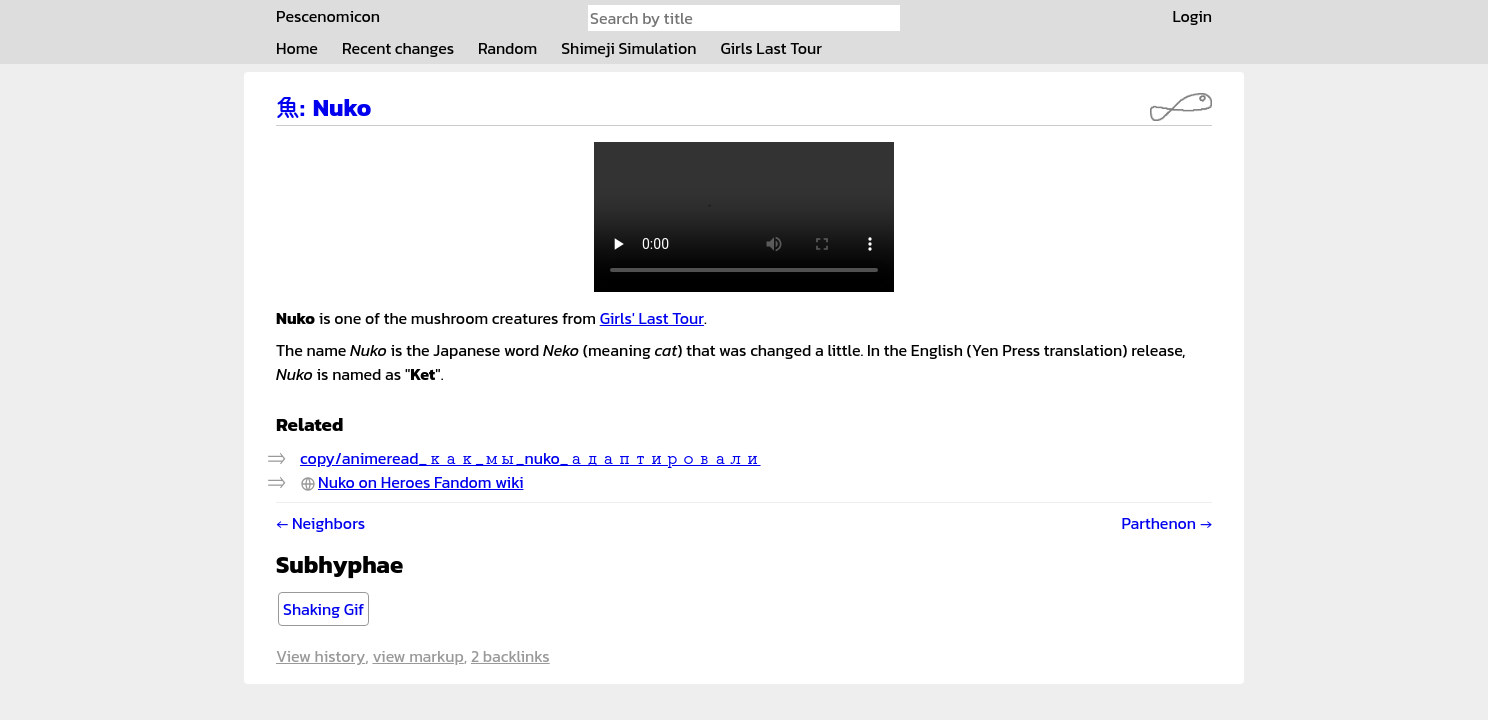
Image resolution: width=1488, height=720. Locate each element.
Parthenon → (1166, 523)
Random (507, 48)
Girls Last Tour (771, 48)
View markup (417, 656)
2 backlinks (510, 656)
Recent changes (398, 48)
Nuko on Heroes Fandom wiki (420, 482)
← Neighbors (320, 523)
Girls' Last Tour (652, 318)
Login (1192, 16)
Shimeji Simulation (628, 48)
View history (320, 656)
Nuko (342, 107)
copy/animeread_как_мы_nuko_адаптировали (530, 458)
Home (297, 48)
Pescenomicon (328, 16)
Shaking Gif (323, 609)
